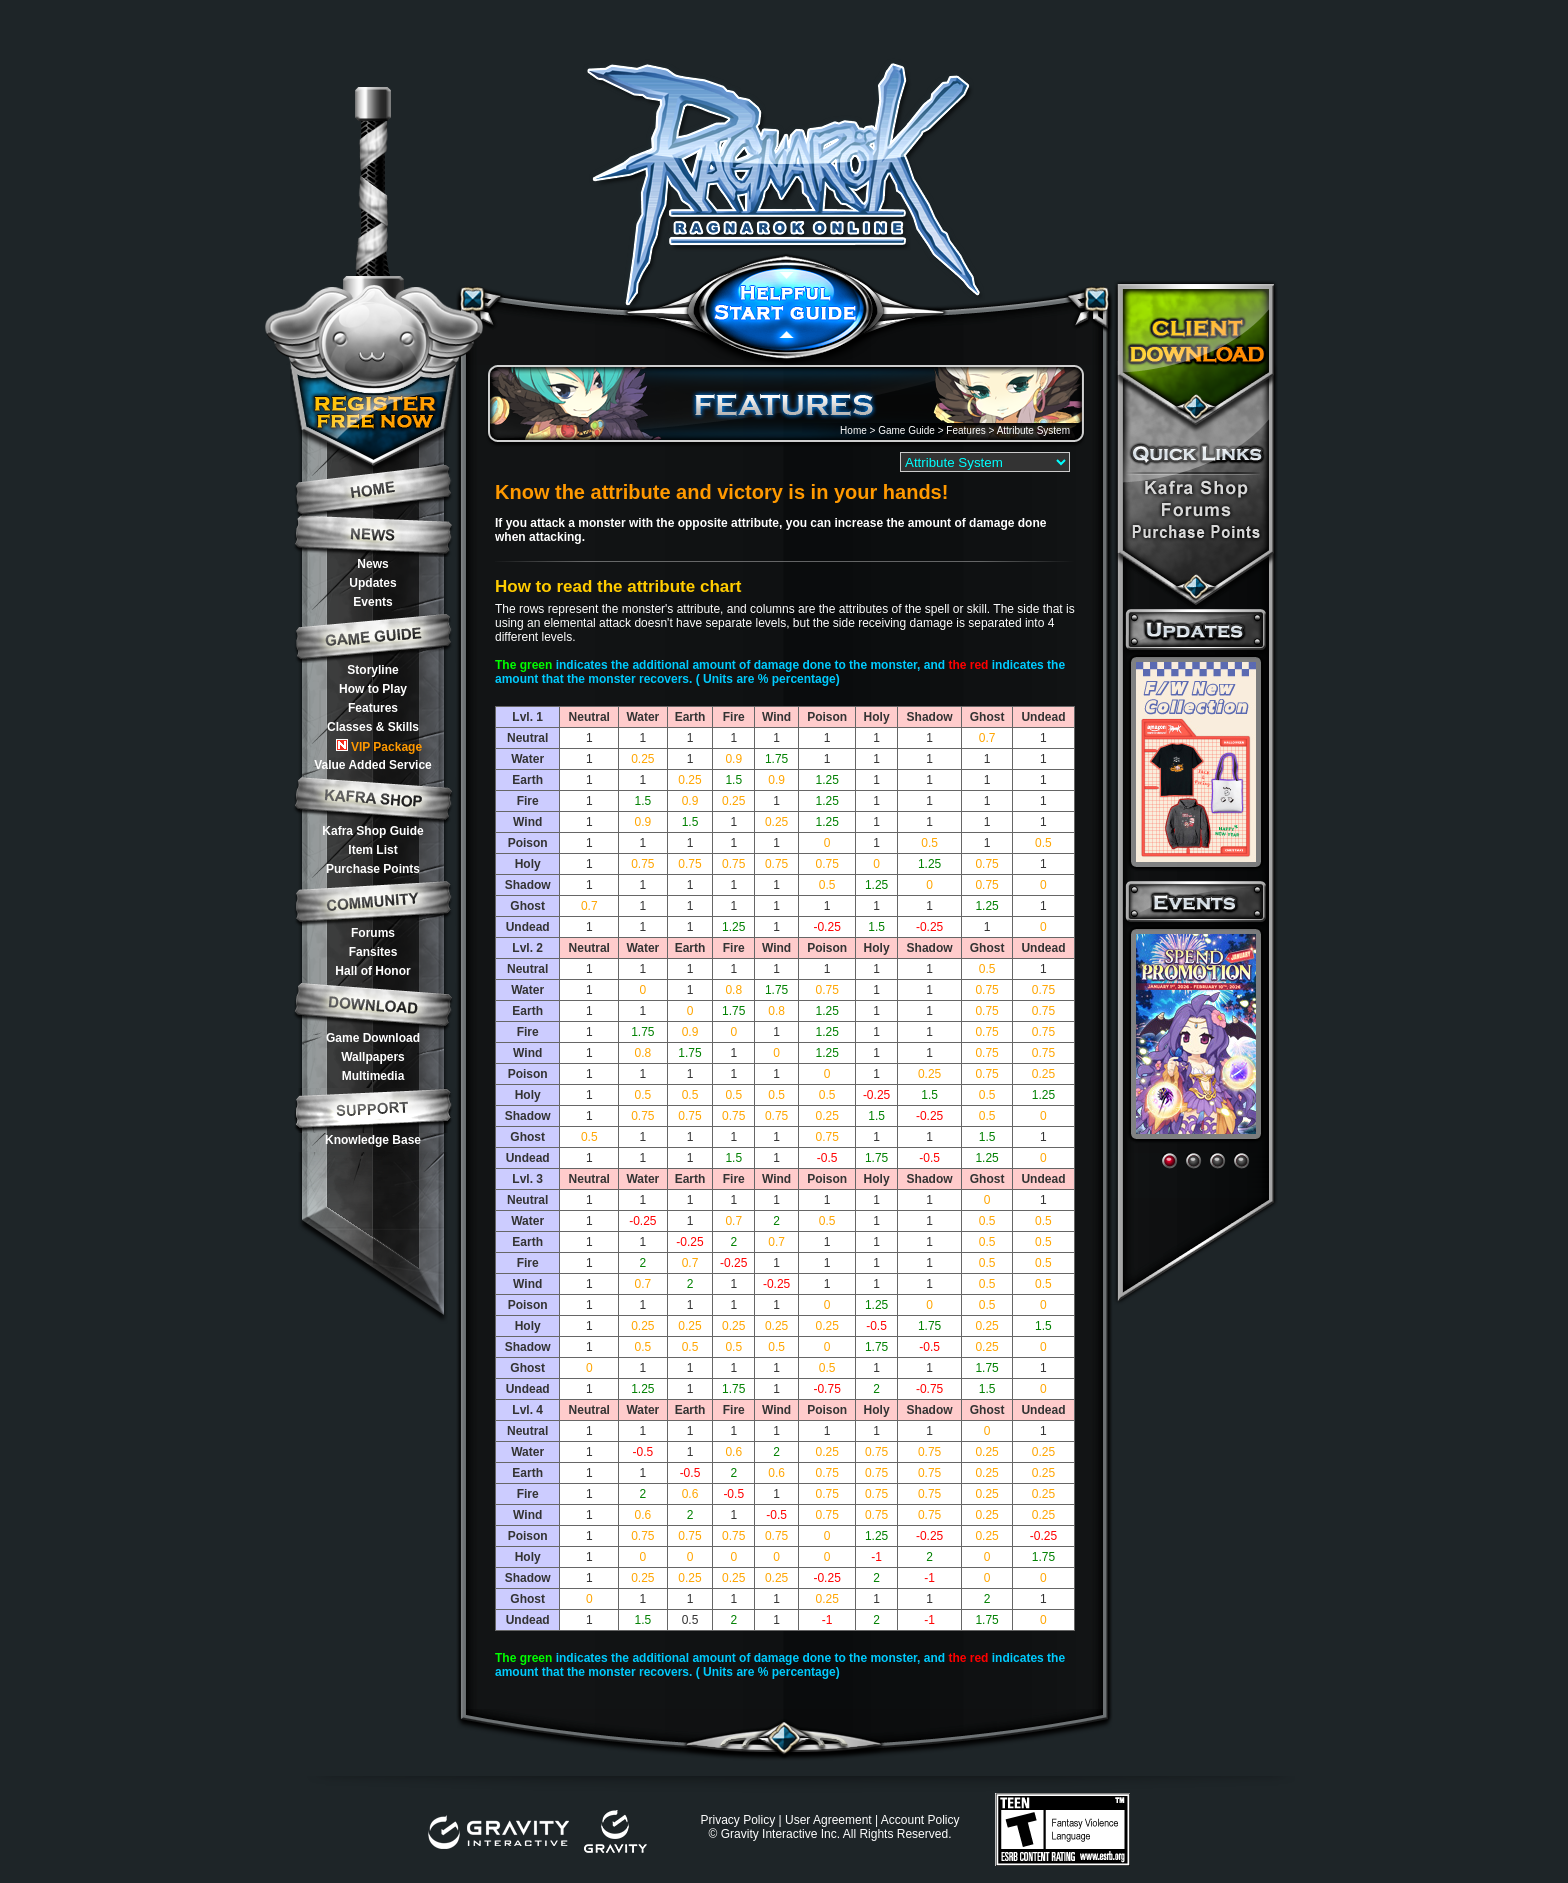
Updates (372, 583)
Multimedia (373, 1076)
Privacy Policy (737, 1820)
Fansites (373, 952)
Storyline (372, 670)
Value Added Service (373, 765)
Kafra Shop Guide (372, 831)
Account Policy (920, 1820)
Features (373, 708)
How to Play (373, 689)
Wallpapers (373, 1057)
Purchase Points (373, 869)
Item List (372, 850)
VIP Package (379, 746)
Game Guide (906, 430)
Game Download (373, 1038)
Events (372, 602)
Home (853, 430)
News (372, 564)
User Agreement (828, 1820)
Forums (373, 933)
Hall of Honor (372, 971)
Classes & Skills (373, 727)
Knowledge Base (373, 1140)
